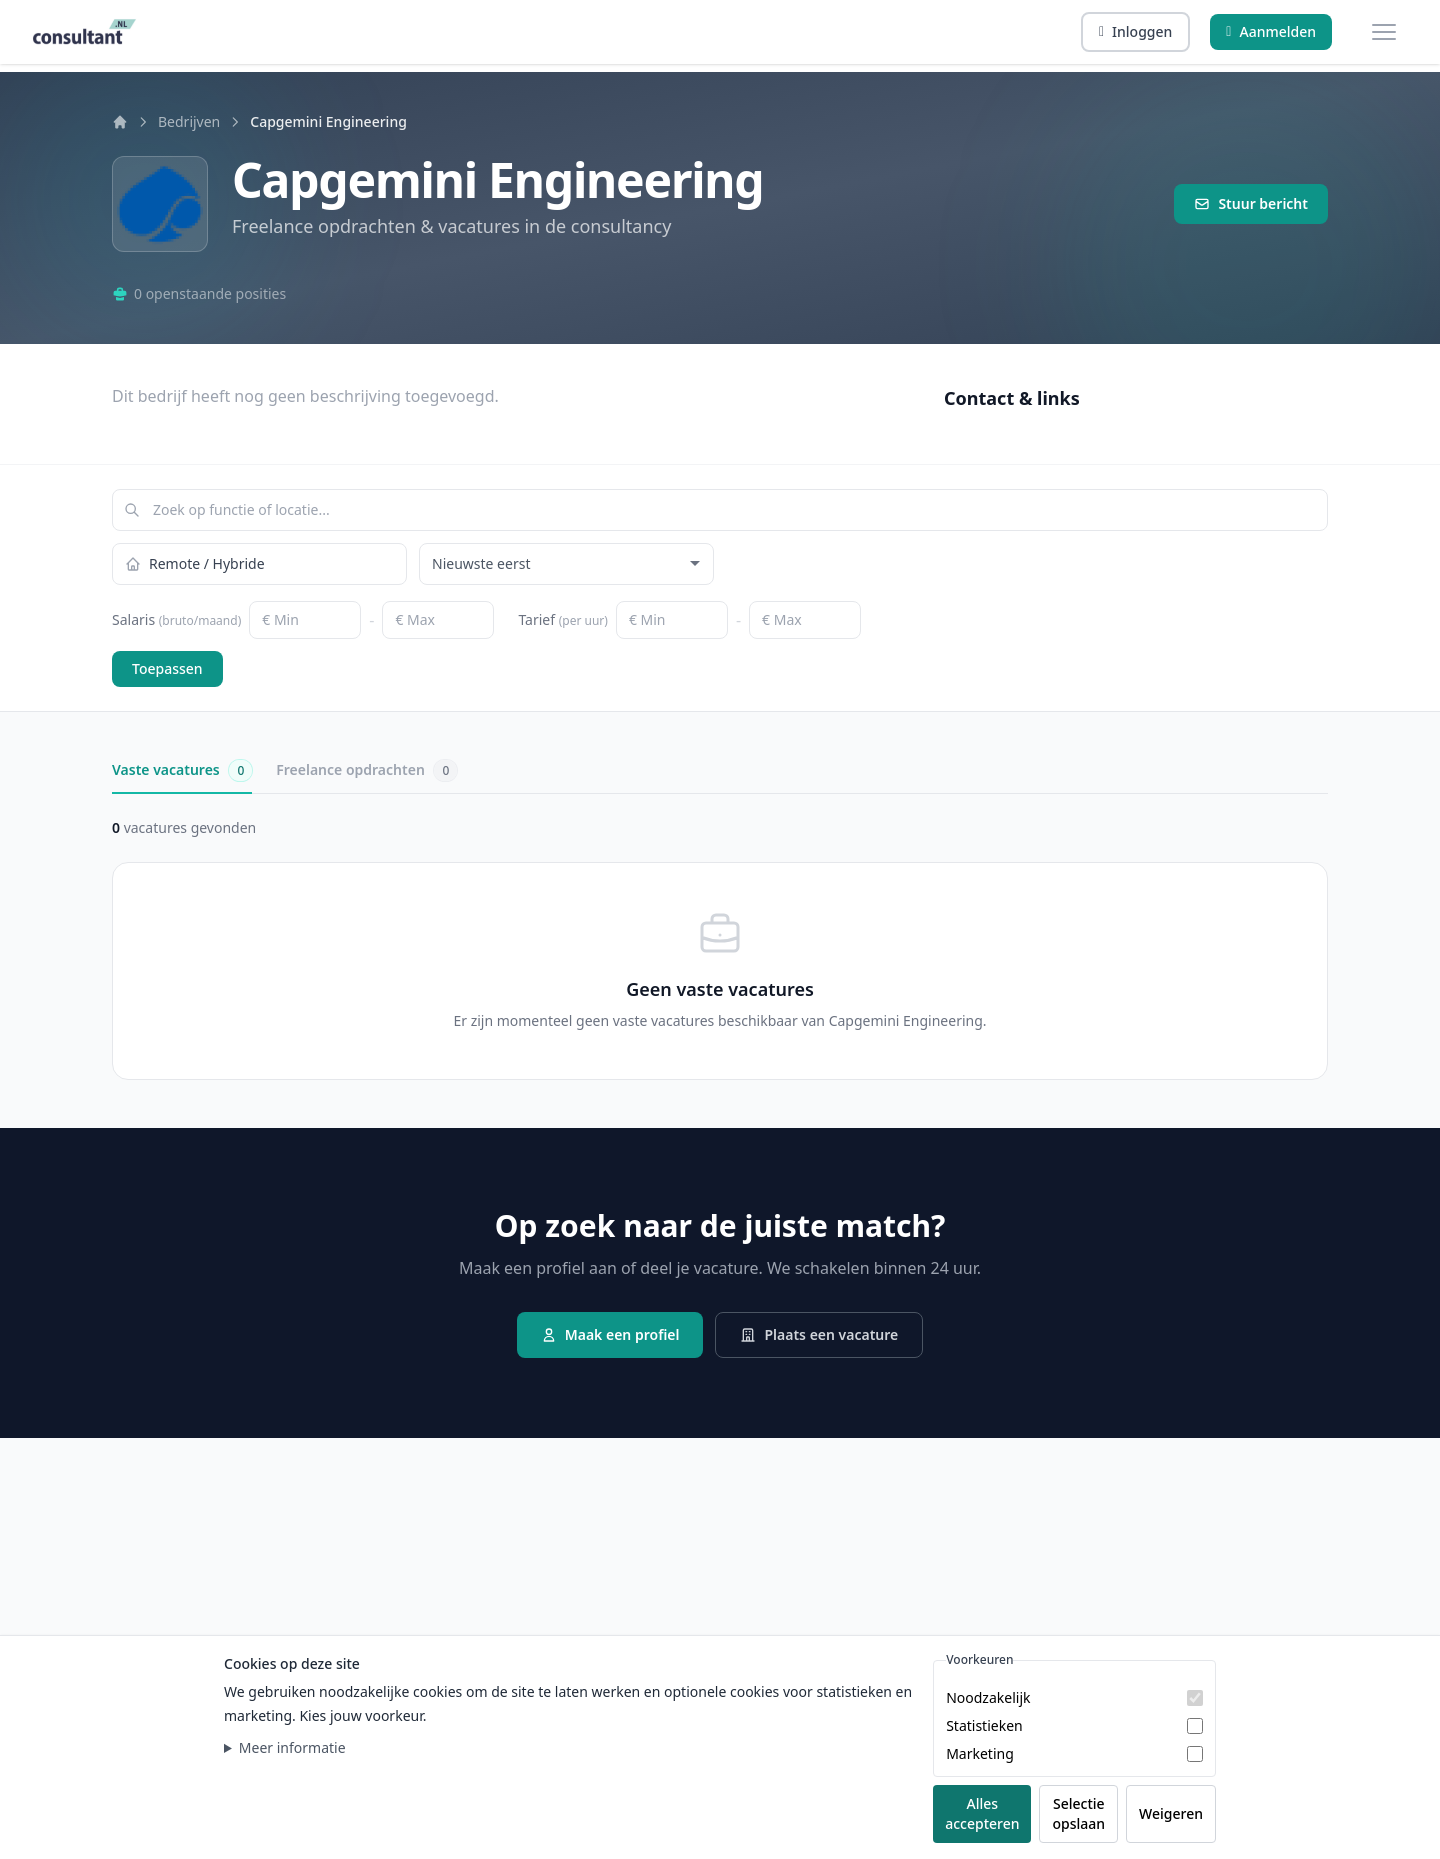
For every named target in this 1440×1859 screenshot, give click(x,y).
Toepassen (167, 668)
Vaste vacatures (182, 770)
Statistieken (984, 1725)
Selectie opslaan (1078, 1813)
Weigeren (1171, 1813)
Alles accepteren (982, 1813)
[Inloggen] (1135, 32)
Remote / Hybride (195, 563)
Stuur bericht (1251, 203)
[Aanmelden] (1271, 32)
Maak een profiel (610, 1334)
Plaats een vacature (819, 1334)
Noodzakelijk (988, 1697)
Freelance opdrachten (366, 770)
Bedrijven (189, 121)
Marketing (980, 1753)
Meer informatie (292, 1747)
